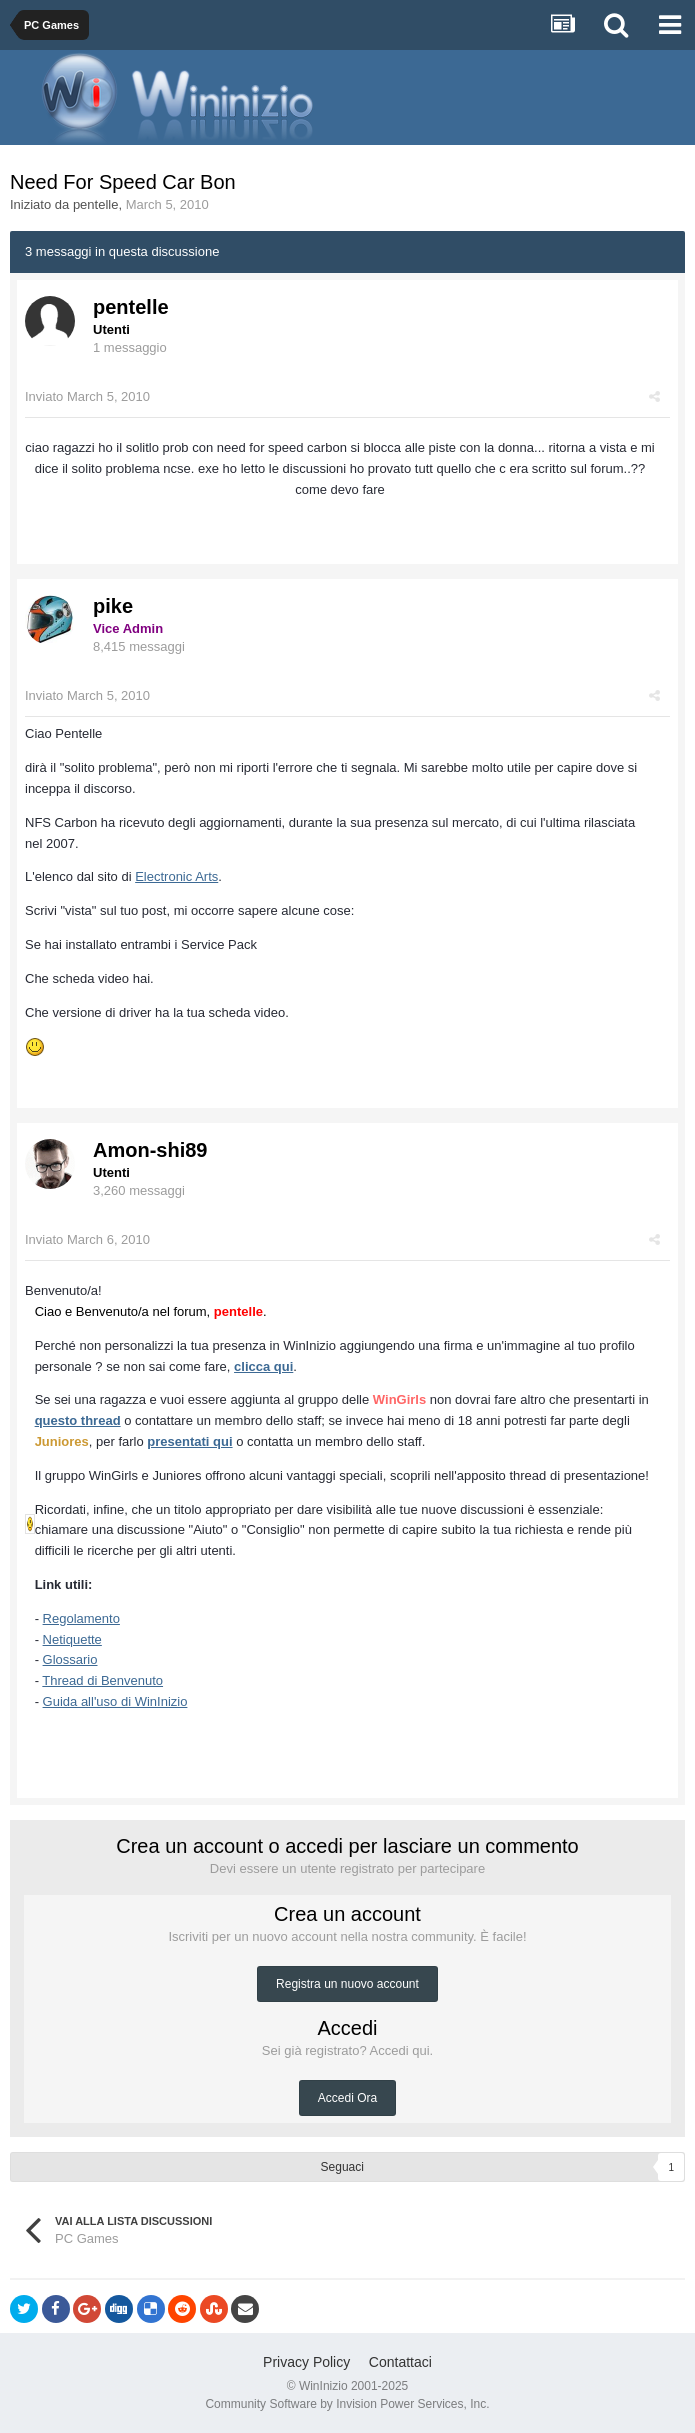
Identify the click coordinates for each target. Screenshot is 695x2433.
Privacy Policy (306, 2362)
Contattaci (400, 2362)
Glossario (70, 1659)
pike (113, 606)
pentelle (96, 204)
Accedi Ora (347, 2098)
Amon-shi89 (150, 1150)
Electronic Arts (176, 876)
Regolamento (81, 1618)
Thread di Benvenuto (102, 1680)
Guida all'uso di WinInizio (115, 1701)
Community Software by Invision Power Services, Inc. (347, 2404)
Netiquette (72, 1639)
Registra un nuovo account (347, 1984)
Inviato (87, 396)
